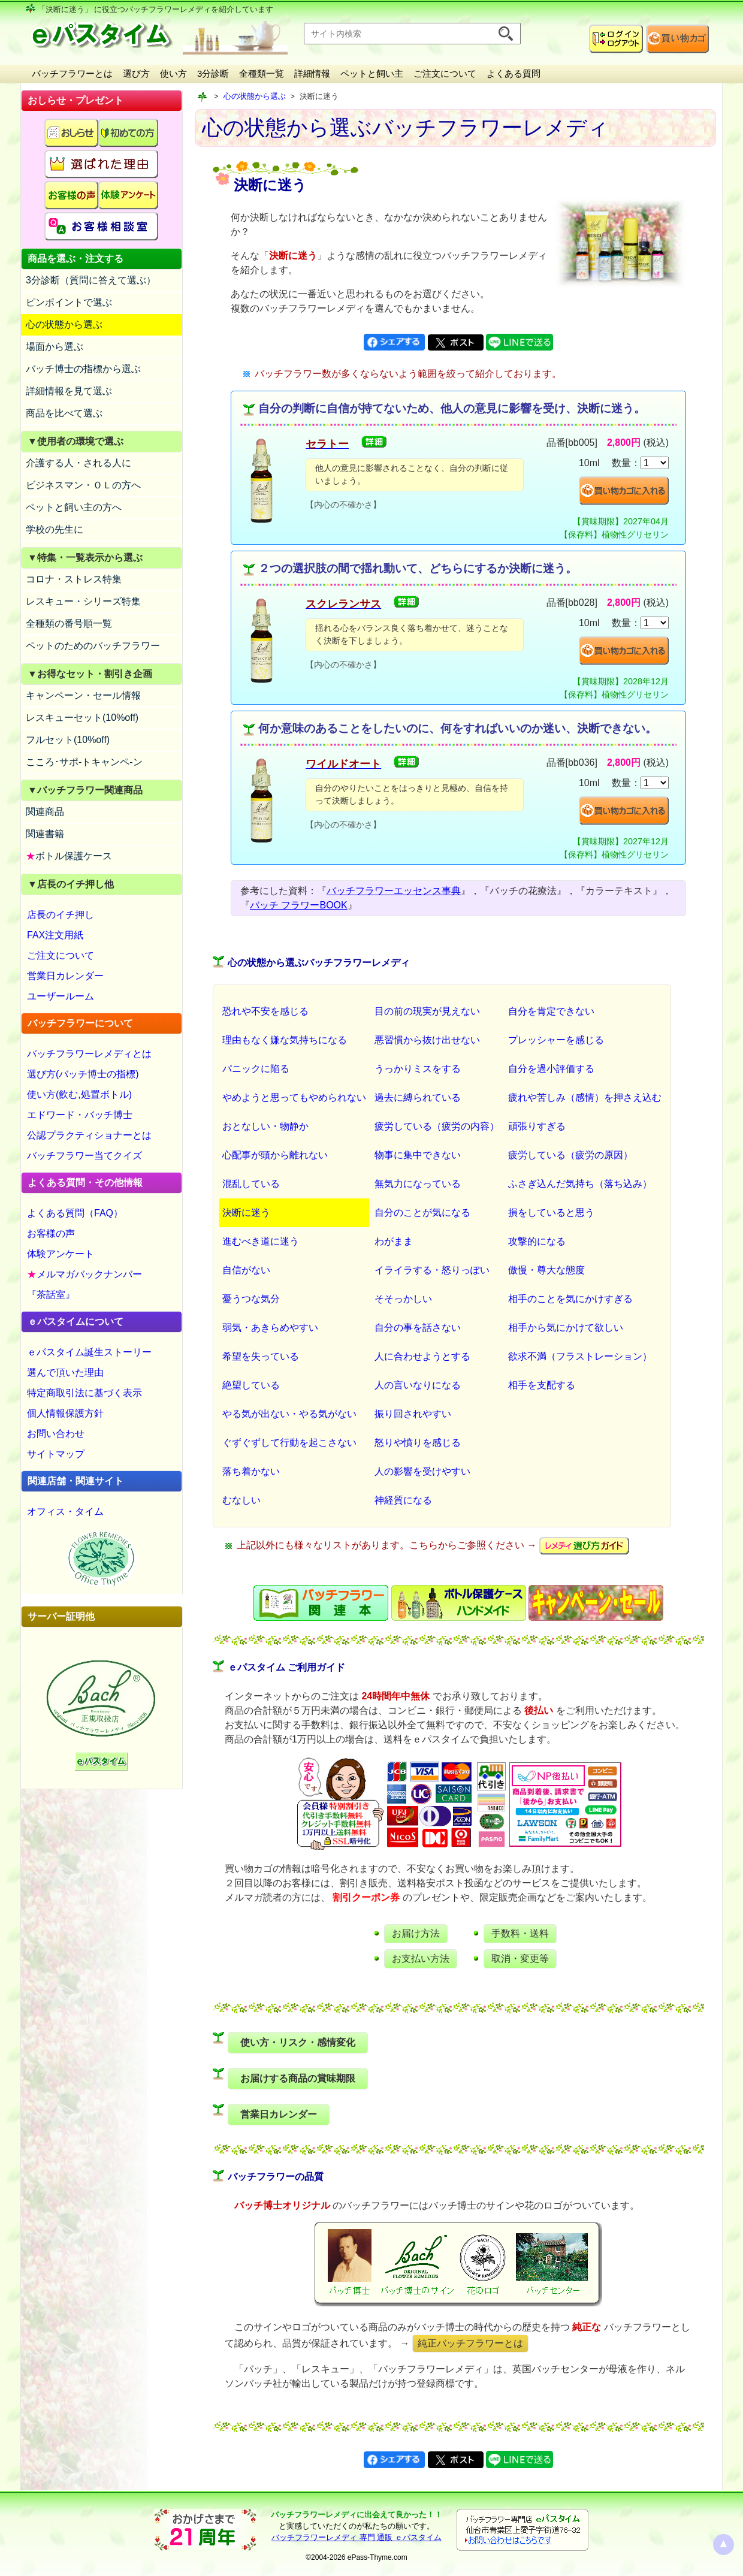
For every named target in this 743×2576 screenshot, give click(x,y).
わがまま (393, 1241)
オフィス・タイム (65, 1511)
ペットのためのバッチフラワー (93, 646)
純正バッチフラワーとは (470, 2343)
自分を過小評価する (551, 1069)
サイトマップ (55, 1454)
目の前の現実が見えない (427, 1011)
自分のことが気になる (422, 1212)
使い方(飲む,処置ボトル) (79, 1094)
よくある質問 (513, 73)
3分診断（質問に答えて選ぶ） (91, 280)
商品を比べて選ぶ (64, 413)
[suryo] (655, 463)
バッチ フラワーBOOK (299, 905)
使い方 (173, 73)
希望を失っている (260, 1356)
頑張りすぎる (537, 1126)
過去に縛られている (417, 1097)
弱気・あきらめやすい (270, 1327)
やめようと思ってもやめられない (294, 1097)
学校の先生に (54, 529)
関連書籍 (45, 834)
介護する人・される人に (78, 463)
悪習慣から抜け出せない (427, 1040)
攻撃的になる (537, 1241)
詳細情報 (312, 73)
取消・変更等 (520, 1958)
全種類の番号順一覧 (69, 623)
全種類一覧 (261, 73)
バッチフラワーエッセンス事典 (394, 891)
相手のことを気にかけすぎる (570, 1299)
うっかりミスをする (417, 1069)
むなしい (241, 1500)
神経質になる (403, 1500)
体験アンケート (60, 1254)
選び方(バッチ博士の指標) (83, 1074)
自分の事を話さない (417, 1327)
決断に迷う (246, 1212)
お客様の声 (51, 1233)
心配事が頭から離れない (275, 1155)
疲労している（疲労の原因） (570, 1155)
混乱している (251, 1184)
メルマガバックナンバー (84, 1274)
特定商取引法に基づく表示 (84, 1393)
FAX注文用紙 (55, 935)
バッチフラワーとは (72, 73)
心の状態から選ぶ (64, 324)
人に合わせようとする (422, 1356)
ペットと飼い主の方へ (74, 507)
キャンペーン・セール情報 (83, 695)
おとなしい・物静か (265, 1126)
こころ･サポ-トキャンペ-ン (84, 762)
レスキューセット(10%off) (82, 717)
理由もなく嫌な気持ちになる (284, 1040)
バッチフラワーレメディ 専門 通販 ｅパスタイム (356, 2537)
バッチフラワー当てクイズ (84, 1155)
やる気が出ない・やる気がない (289, 1414)
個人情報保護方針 (65, 1413)
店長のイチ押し (60, 915)
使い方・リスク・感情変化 (297, 2042)
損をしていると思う (551, 1212)
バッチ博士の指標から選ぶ (83, 369)
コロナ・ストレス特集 (74, 579)
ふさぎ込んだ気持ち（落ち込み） (580, 1184)
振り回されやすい (412, 1414)
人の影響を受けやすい (422, 1471)
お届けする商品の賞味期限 (297, 2078)
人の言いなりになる (417, 1385)
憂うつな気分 (251, 1299)
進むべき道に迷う (260, 1241)
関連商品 (45, 812)
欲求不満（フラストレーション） (580, 1356)
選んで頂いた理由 (65, 1372)
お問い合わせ (55, 1434)
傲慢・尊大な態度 (546, 1270)
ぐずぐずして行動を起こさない (289, 1443)
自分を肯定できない (551, 1011)
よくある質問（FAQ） (75, 1213)
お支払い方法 (420, 1958)
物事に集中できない (417, 1155)
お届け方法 (416, 1933)
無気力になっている (417, 1184)
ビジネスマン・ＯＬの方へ (83, 485)
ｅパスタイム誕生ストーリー (89, 1352)
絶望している (251, 1385)
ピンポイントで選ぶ (69, 302)
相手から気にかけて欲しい (565, 1327)
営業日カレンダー (65, 976)
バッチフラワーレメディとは (89, 1054)
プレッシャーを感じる (556, 1040)
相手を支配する (541, 1385)
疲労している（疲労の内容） (436, 1126)
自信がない (246, 1270)
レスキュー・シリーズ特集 (83, 601)
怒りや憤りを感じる (417, 1443)
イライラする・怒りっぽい (432, 1270)
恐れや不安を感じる (265, 1011)
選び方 (136, 73)
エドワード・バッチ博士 (79, 1115)
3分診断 (213, 73)
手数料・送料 (520, 1933)
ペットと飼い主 (371, 73)
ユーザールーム (60, 996)
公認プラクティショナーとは (89, 1135)
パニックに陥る (255, 1069)
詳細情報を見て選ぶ (69, 391)
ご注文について (444, 73)
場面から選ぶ (54, 347)
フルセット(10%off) (68, 740)
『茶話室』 (51, 1294)
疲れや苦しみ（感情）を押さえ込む (585, 1097)
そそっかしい (403, 1299)
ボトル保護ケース (69, 856)
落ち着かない (251, 1471)
